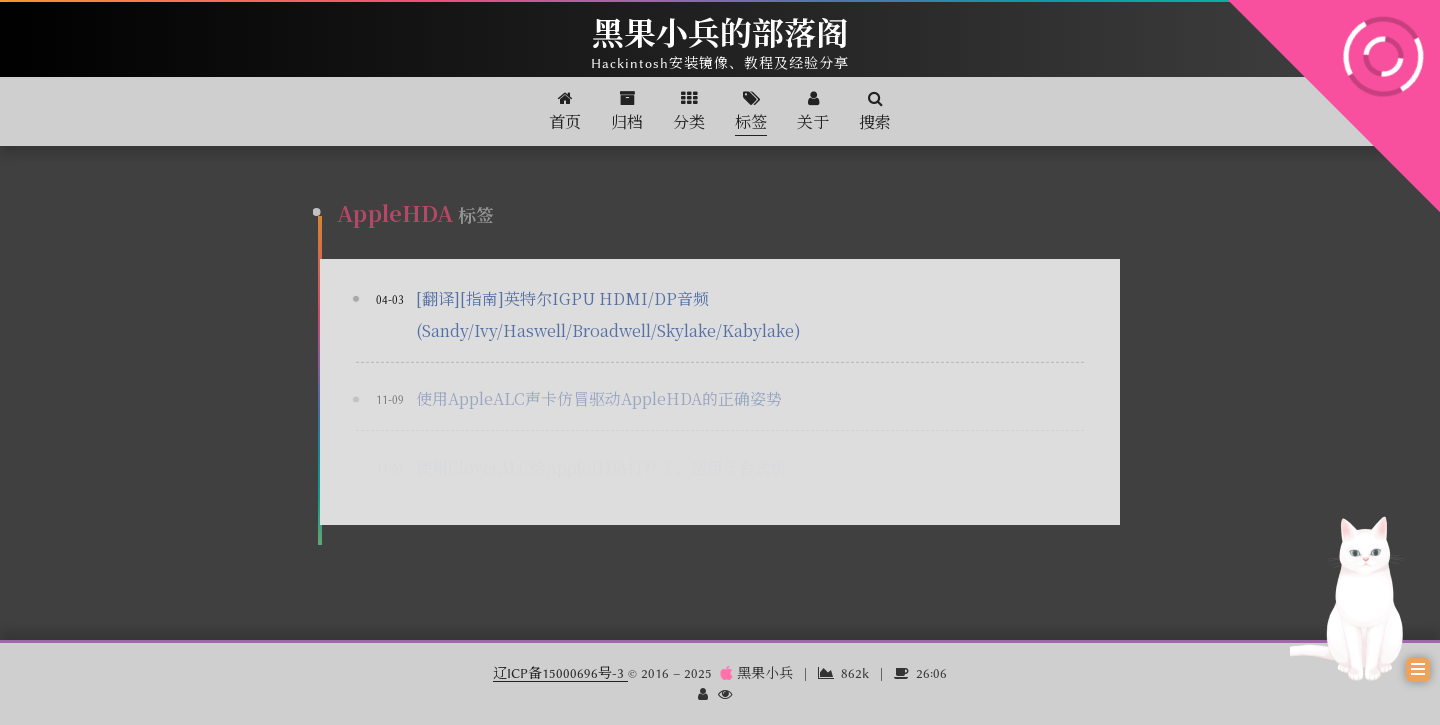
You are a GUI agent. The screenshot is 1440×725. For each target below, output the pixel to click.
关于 (813, 111)
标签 (751, 111)
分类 (689, 111)
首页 (565, 111)
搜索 (875, 111)
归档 (627, 111)
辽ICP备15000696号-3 (560, 673)
